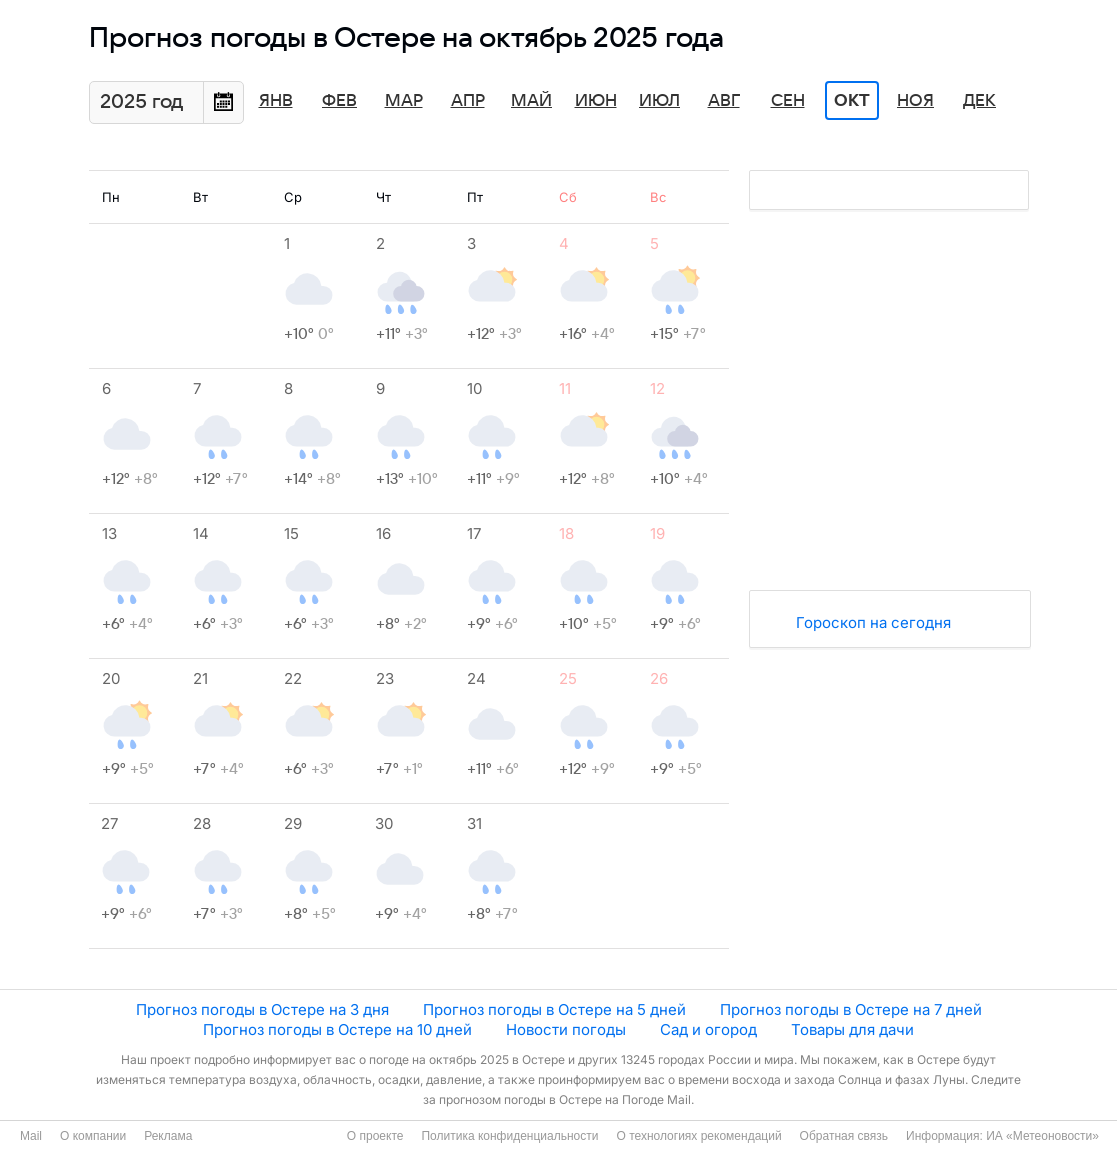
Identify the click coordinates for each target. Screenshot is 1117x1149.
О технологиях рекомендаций (698, 1136)
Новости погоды (566, 1029)
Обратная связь (844, 1136)
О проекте (375, 1136)
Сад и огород (708, 1029)
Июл (659, 101)
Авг (724, 101)
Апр (468, 101)
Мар (404, 101)
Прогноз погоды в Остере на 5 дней (554, 1009)
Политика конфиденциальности (509, 1136)
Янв (276, 101)
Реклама (168, 1136)
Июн (596, 101)
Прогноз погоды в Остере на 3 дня (262, 1009)
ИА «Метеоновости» (1042, 1136)
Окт (852, 101)
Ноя (915, 101)
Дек (979, 101)
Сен (788, 101)
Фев (339, 101)
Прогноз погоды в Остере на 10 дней (337, 1029)
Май (531, 101)
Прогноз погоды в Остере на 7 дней (851, 1009)
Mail (31, 1136)
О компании (93, 1136)
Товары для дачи (852, 1029)
